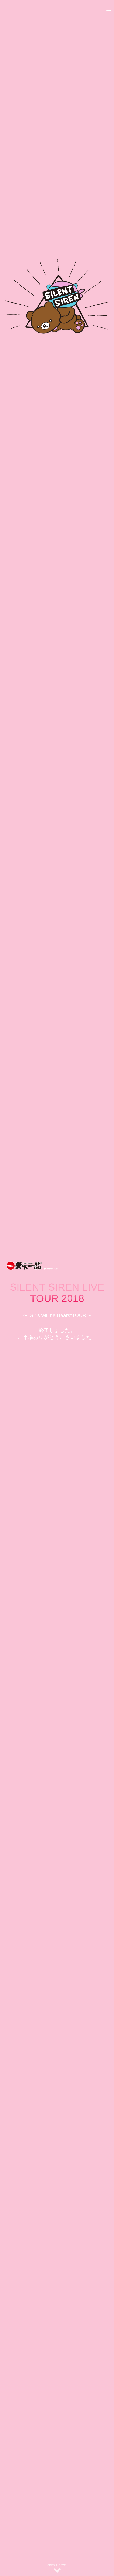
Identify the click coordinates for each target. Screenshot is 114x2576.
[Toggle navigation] (109, 12)
